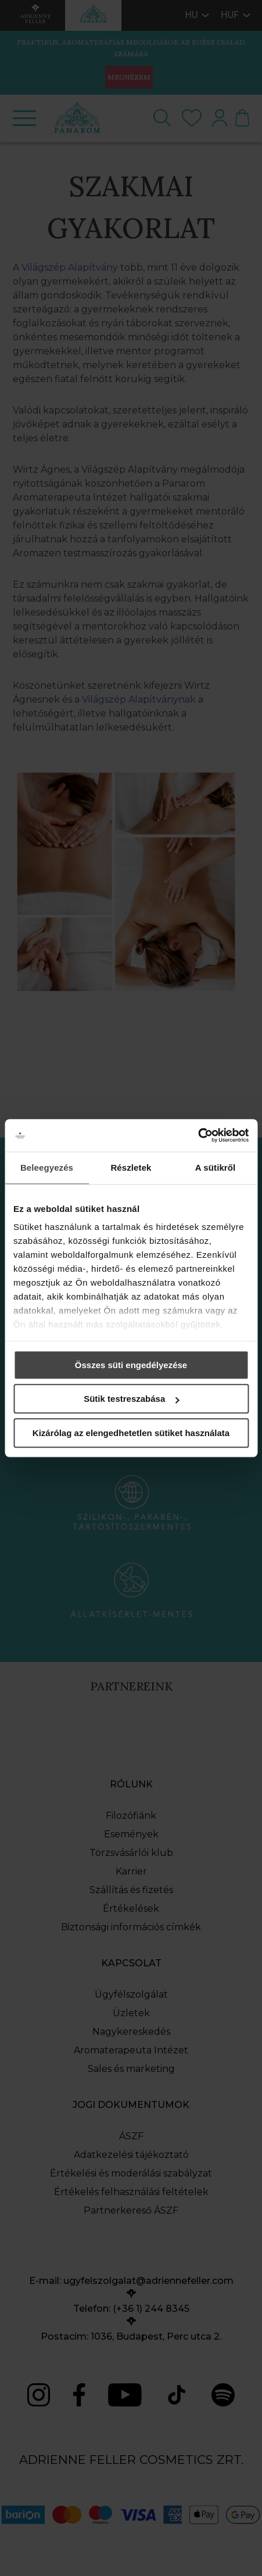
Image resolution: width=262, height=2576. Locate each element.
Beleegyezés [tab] (46, 1167)
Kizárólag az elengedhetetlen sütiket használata (131, 1433)
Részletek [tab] (130, 1167)
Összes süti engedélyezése (131, 1365)
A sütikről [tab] (215, 1167)
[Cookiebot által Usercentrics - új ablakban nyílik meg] (198, 1135)
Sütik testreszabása (131, 1399)
